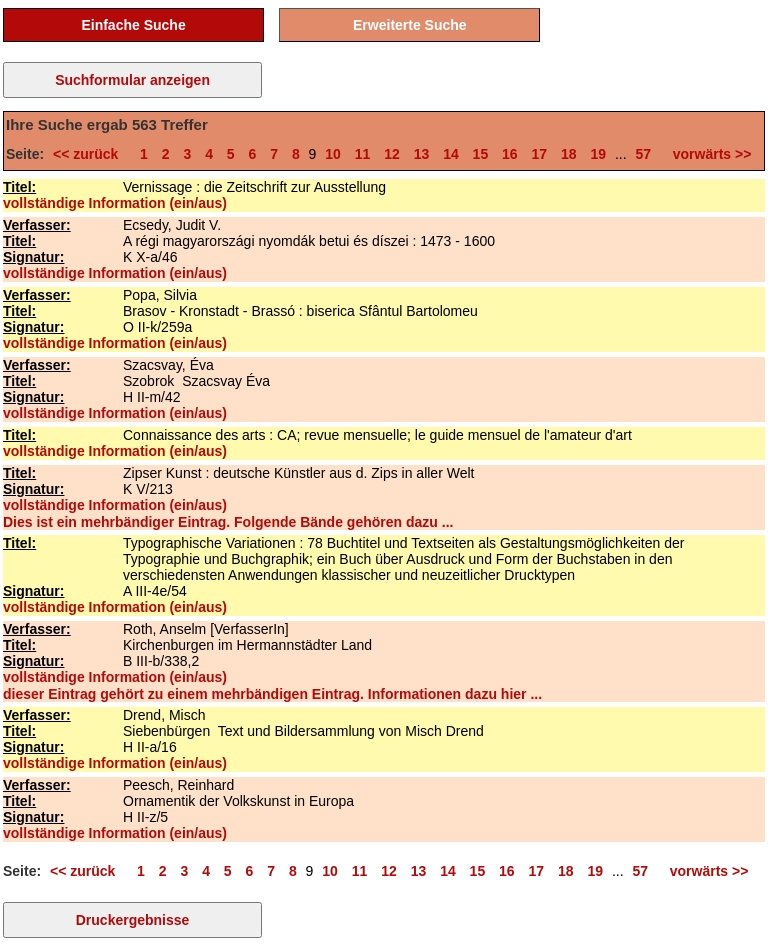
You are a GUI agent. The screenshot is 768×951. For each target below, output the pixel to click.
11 (363, 154)
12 (392, 154)
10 (333, 154)
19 (598, 154)
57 (644, 154)
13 (422, 154)
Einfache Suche (133, 25)
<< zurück (89, 154)
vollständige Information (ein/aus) (115, 203)
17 (540, 154)
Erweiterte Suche (410, 25)
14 (451, 154)
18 (569, 154)
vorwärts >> (708, 154)
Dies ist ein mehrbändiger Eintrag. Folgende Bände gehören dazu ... (228, 522)
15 (481, 154)
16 (510, 154)
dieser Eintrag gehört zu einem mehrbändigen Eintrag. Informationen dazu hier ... (272, 694)
